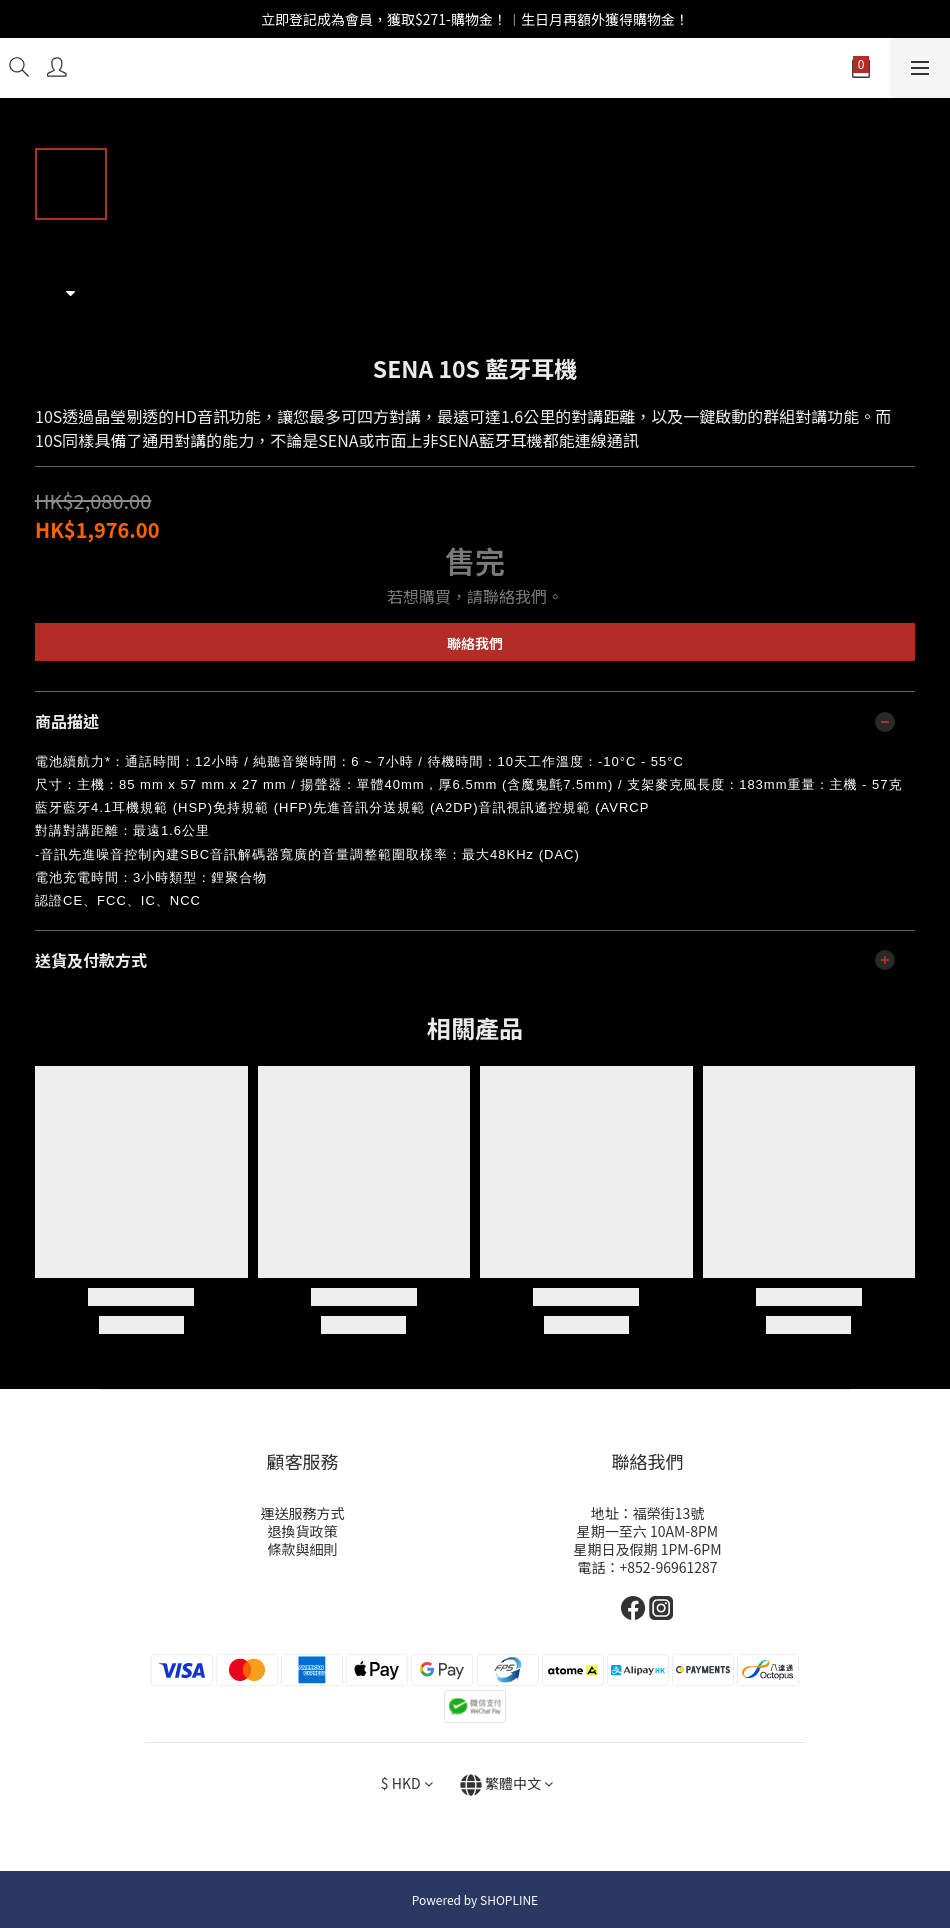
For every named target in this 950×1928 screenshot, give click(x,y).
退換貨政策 (303, 1531)
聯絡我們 (475, 643)
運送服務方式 (303, 1513)
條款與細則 (303, 1549)
